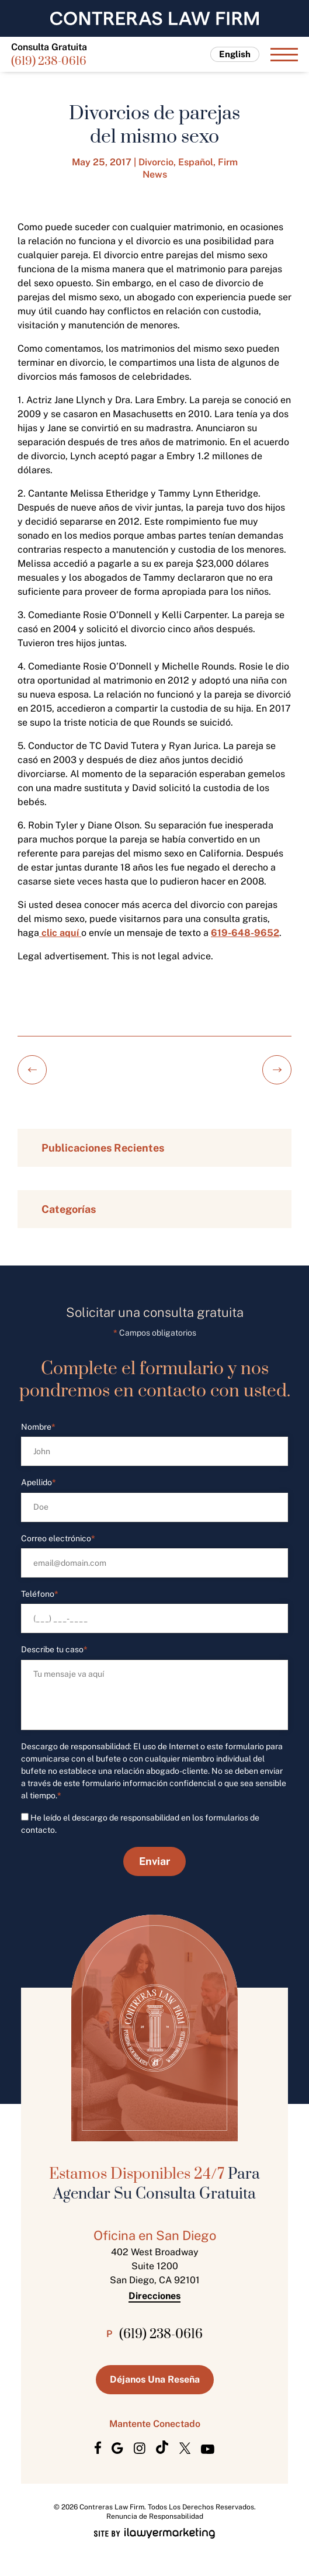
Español (195, 162)
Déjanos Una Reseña (155, 2379)
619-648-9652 (245, 932)
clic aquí (60, 932)
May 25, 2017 (101, 162)
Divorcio (155, 162)
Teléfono (39, 1594)
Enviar (154, 1861)
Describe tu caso (54, 1650)
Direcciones (154, 2296)
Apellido (38, 1482)
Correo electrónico (58, 1539)
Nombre (38, 1427)
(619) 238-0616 (48, 62)
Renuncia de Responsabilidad (154, 2516)
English (235, 54)
